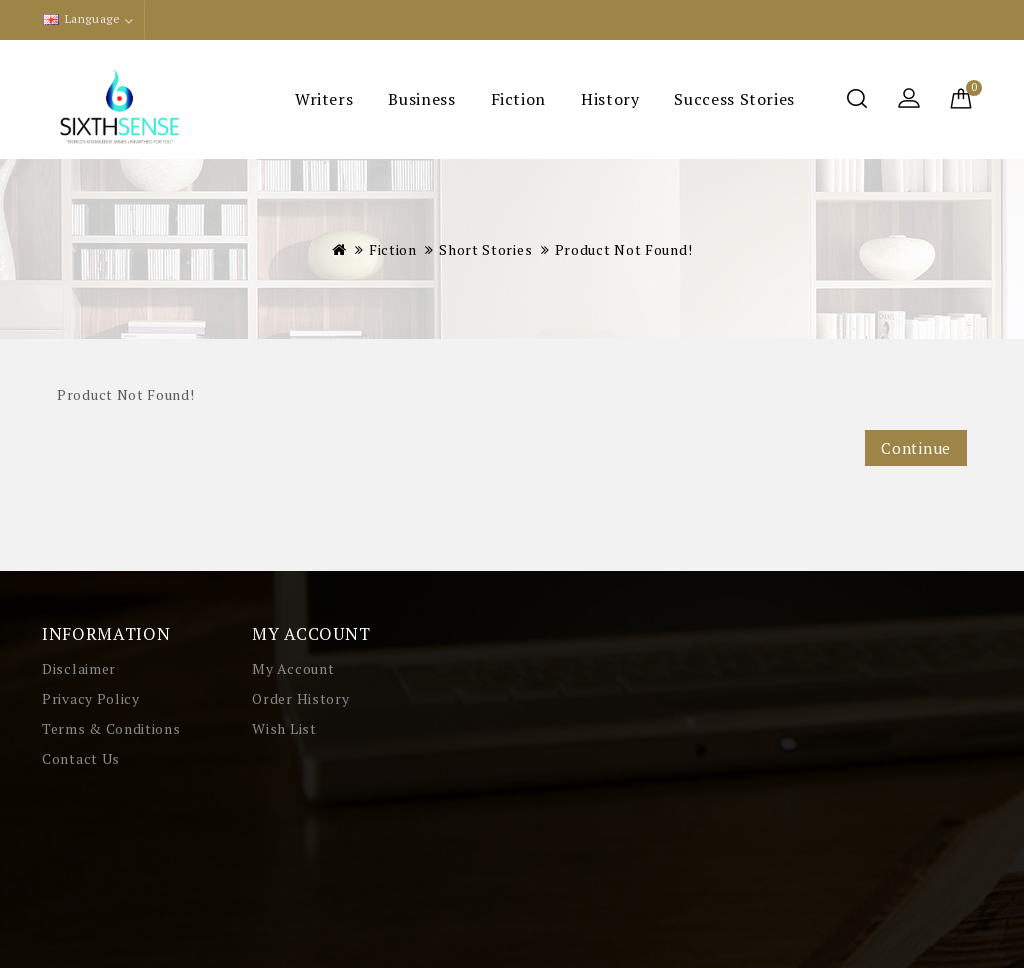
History (610, 99)
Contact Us (81, 758)
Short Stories (485, 249)
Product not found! (624, 249)
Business (421, 99)
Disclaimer (79, 668)
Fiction (518, 99)
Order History (300, 698)
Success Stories (734, 99)
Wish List (284, 728)
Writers (324, 99)
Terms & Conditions (111, 728)
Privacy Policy (91, 698)
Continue (916, 448)
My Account (293, 668)
